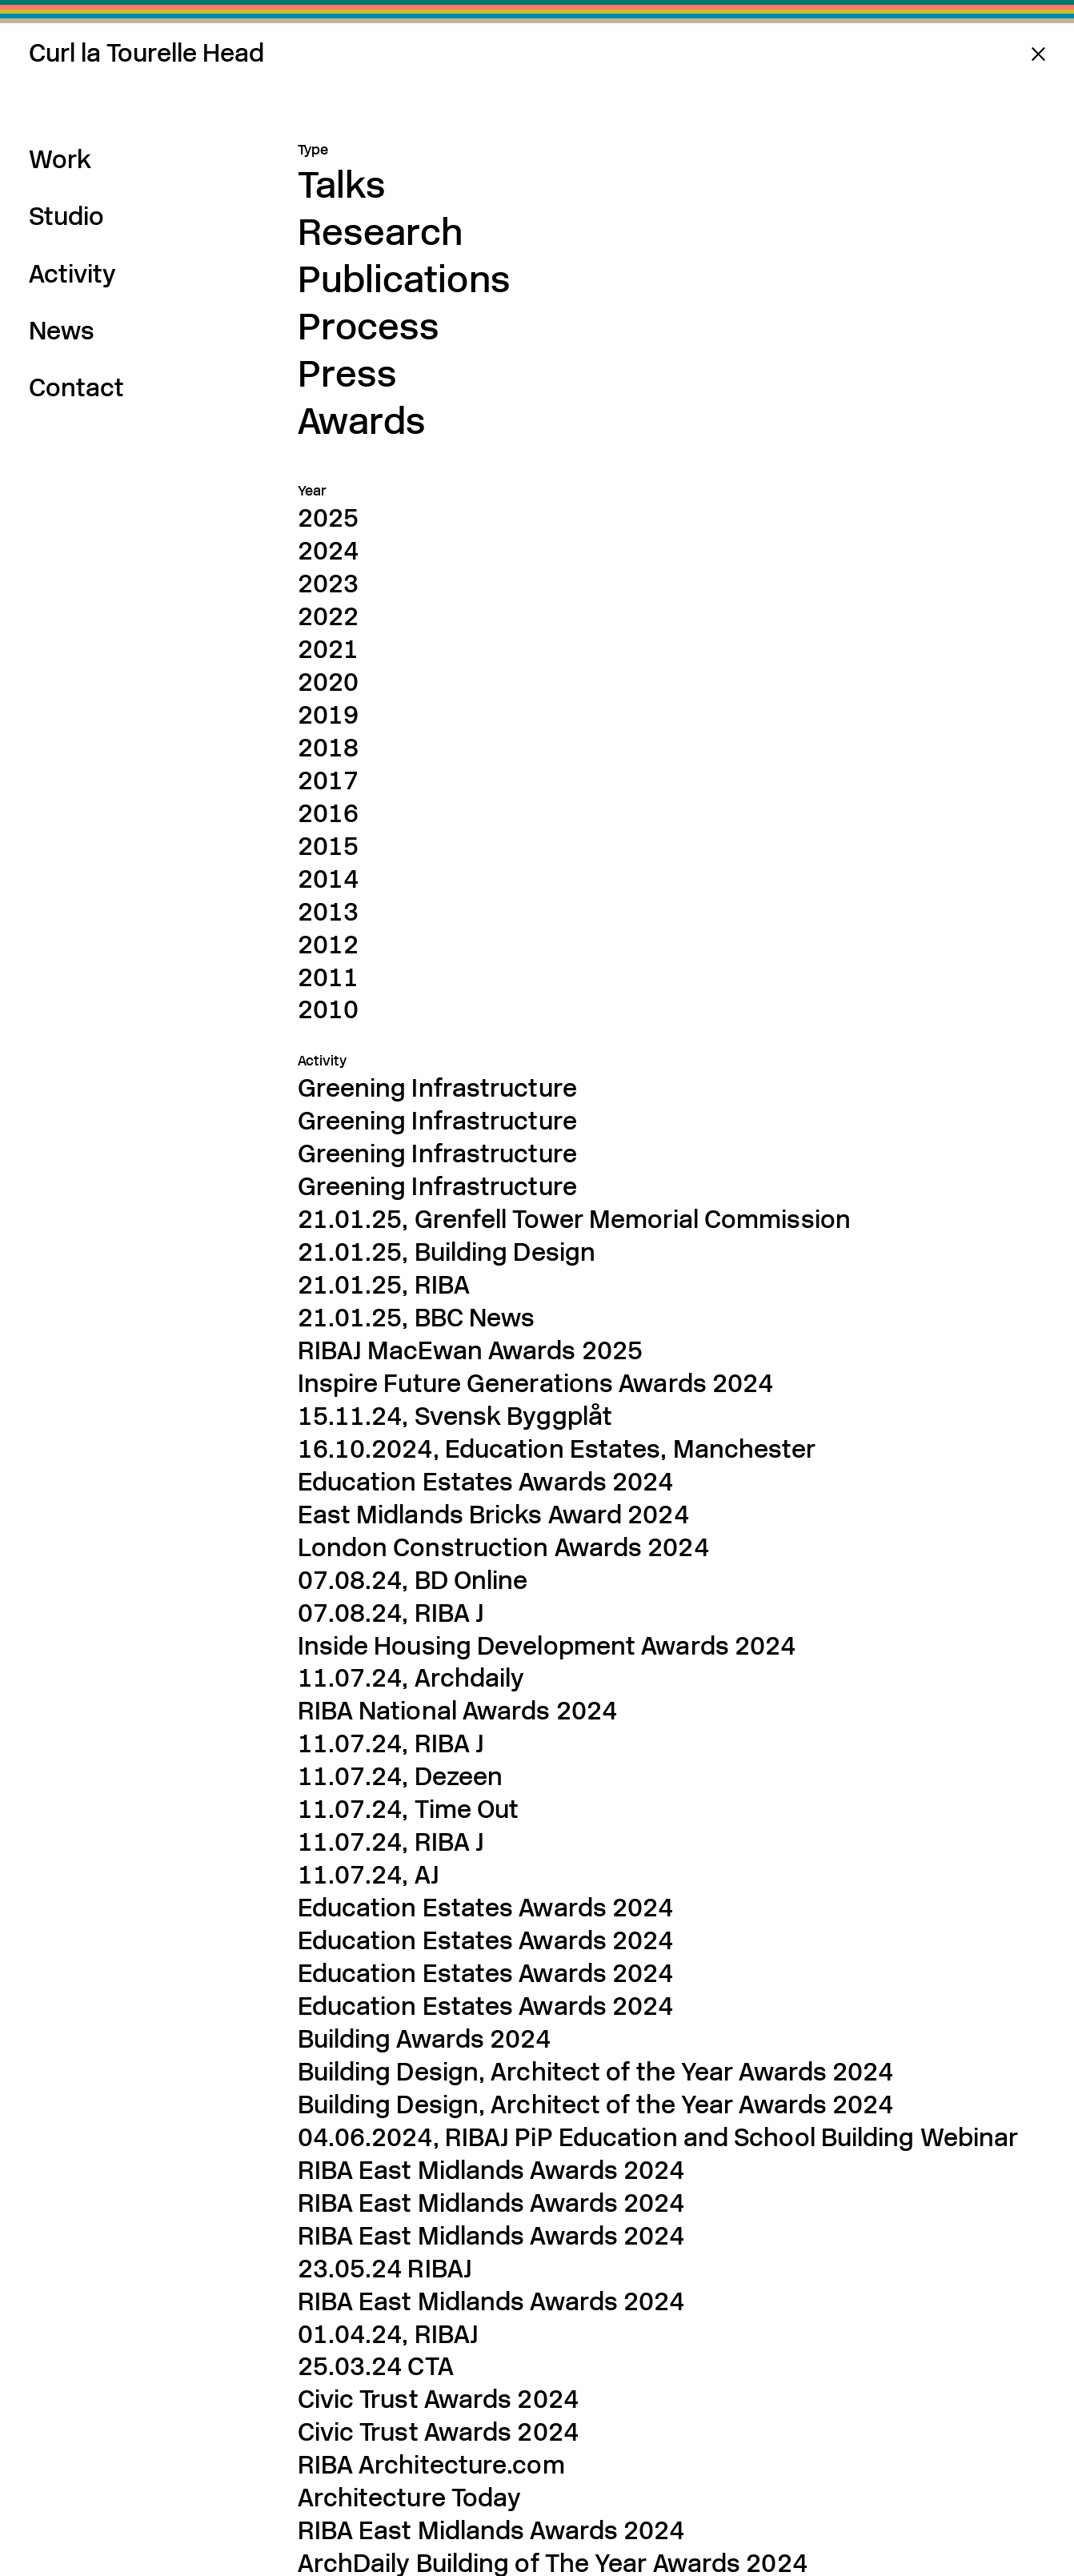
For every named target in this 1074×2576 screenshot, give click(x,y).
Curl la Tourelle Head (146, 53)
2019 (328, 715)
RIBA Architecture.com (431, 2465)
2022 (328, 616)
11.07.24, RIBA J (391, 1743)
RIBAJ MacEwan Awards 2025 (470, 1350)
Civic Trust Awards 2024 (438, 2399)
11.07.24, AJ (368, 1875)
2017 (328, 780)
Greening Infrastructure (437, 1088)
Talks (342, 184)
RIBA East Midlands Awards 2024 (491, 2530)
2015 (328, 846)
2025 (328, 518)
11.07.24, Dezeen (400, 1776)
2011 (328, 977)
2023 (328, 583)
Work (60, 159)
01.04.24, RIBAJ (388, 2334)
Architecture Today (410, 2497)
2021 (328, 649)
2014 (328, 879)
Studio (66, 216)
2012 (328, 944)
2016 (328, 813)
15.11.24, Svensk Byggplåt (455, 1416)
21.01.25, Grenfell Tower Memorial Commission (574, 1219)
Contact (76, 387)
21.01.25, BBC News (416, 1317)
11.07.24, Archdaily (411, 1678)
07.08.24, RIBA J (391, 1613)
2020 (328, 682)
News (61, 330)
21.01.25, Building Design (447, 1252)
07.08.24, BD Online (413, 1580)
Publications (404, 279)
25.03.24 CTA (376, 2366)
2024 (328, 551)
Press (348, 373)
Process (369, 326)
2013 (328, 912)
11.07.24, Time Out (408, 1809)
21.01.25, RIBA (384, 1285)
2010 (328, 1009)
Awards (362, 420)
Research (381, 232)
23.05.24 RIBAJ (385, 2268)
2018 (328, 747)
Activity (72, 274)
